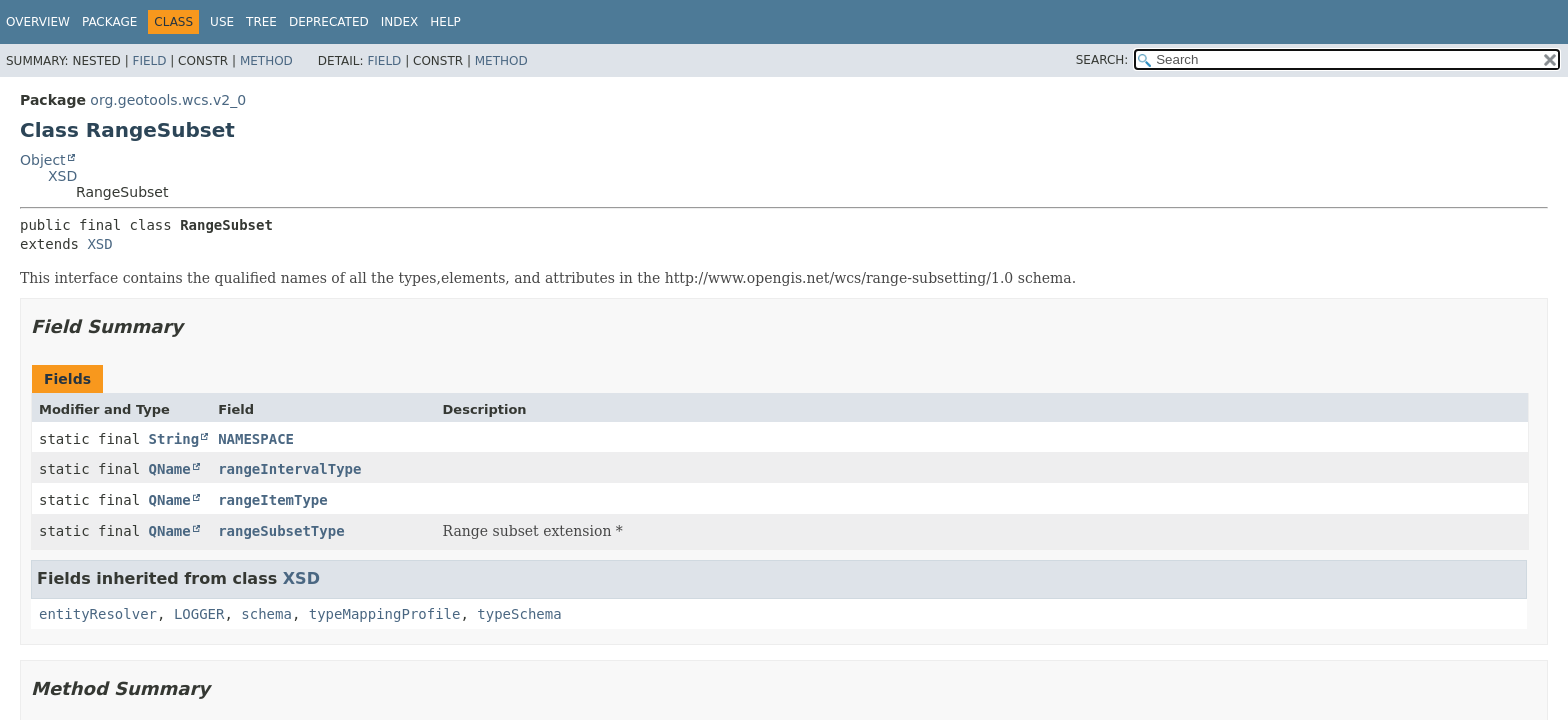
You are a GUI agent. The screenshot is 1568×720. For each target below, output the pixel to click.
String (174, 439)
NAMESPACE (256, 439)
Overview (38, 22)
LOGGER (199, 614)
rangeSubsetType (281, 531)
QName (170, 469)
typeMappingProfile (385, 614)
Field (149, 61)
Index (400, 22)
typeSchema (519, 614)
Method (266, 61)
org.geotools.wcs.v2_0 (168, 100)
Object (43, 160)
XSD (62, 176)
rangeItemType (273, 500)
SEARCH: (1102, 60)
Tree (261, 22)
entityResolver (98, 614)
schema (266, 614)
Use (222, 22)
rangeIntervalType (289, 469)
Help (445, 22)
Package (109, 22)
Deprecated (329, 22)
